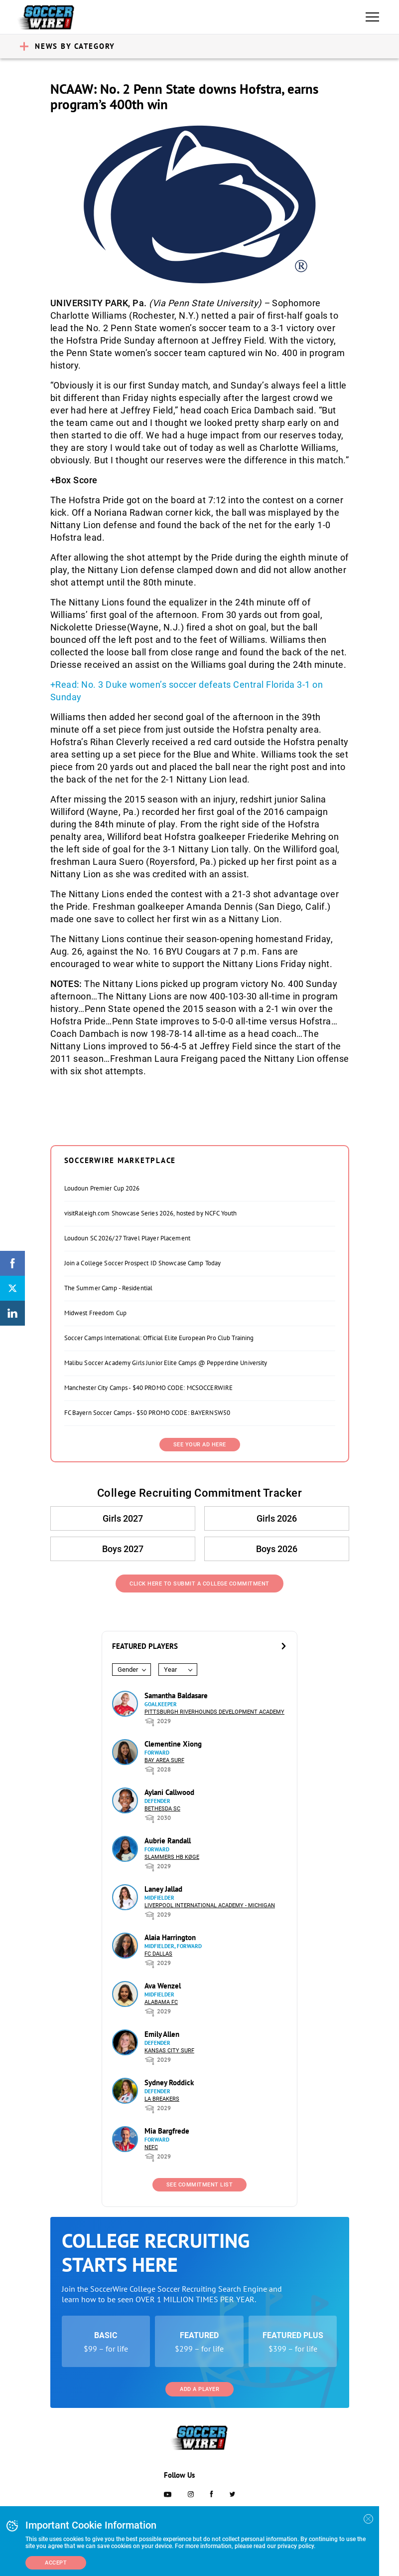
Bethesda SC (162, 1808)
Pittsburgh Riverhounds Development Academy (214, 1712)
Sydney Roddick (169, 2082)
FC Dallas (158, 1954)
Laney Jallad (163, 1889)
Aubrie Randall (167, 1840)
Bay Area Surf (164, 1760)
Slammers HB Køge (171, 1857)
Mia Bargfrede (166, 2131)
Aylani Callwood (169, 1792)
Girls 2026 (277, 1518)
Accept (56, 2563)
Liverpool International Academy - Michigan (209, 1905)
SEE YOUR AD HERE (199, 1444)
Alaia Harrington (170, 1937)
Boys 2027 (122, 1549)
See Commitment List (199, 2184)
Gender (128, 1669)
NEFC (151, 2147)
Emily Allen (161, 2034)
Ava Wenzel (162, 1985)
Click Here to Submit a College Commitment (199, 1584)
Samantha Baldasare (176, 1695)
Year (170, 1669)
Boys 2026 (276, 1549)
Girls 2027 (123, 1518)
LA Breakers (161, 2099)
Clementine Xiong (173, 1744)
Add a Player (199, 2389)
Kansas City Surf (169, 2050)
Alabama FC (161, 2002)
